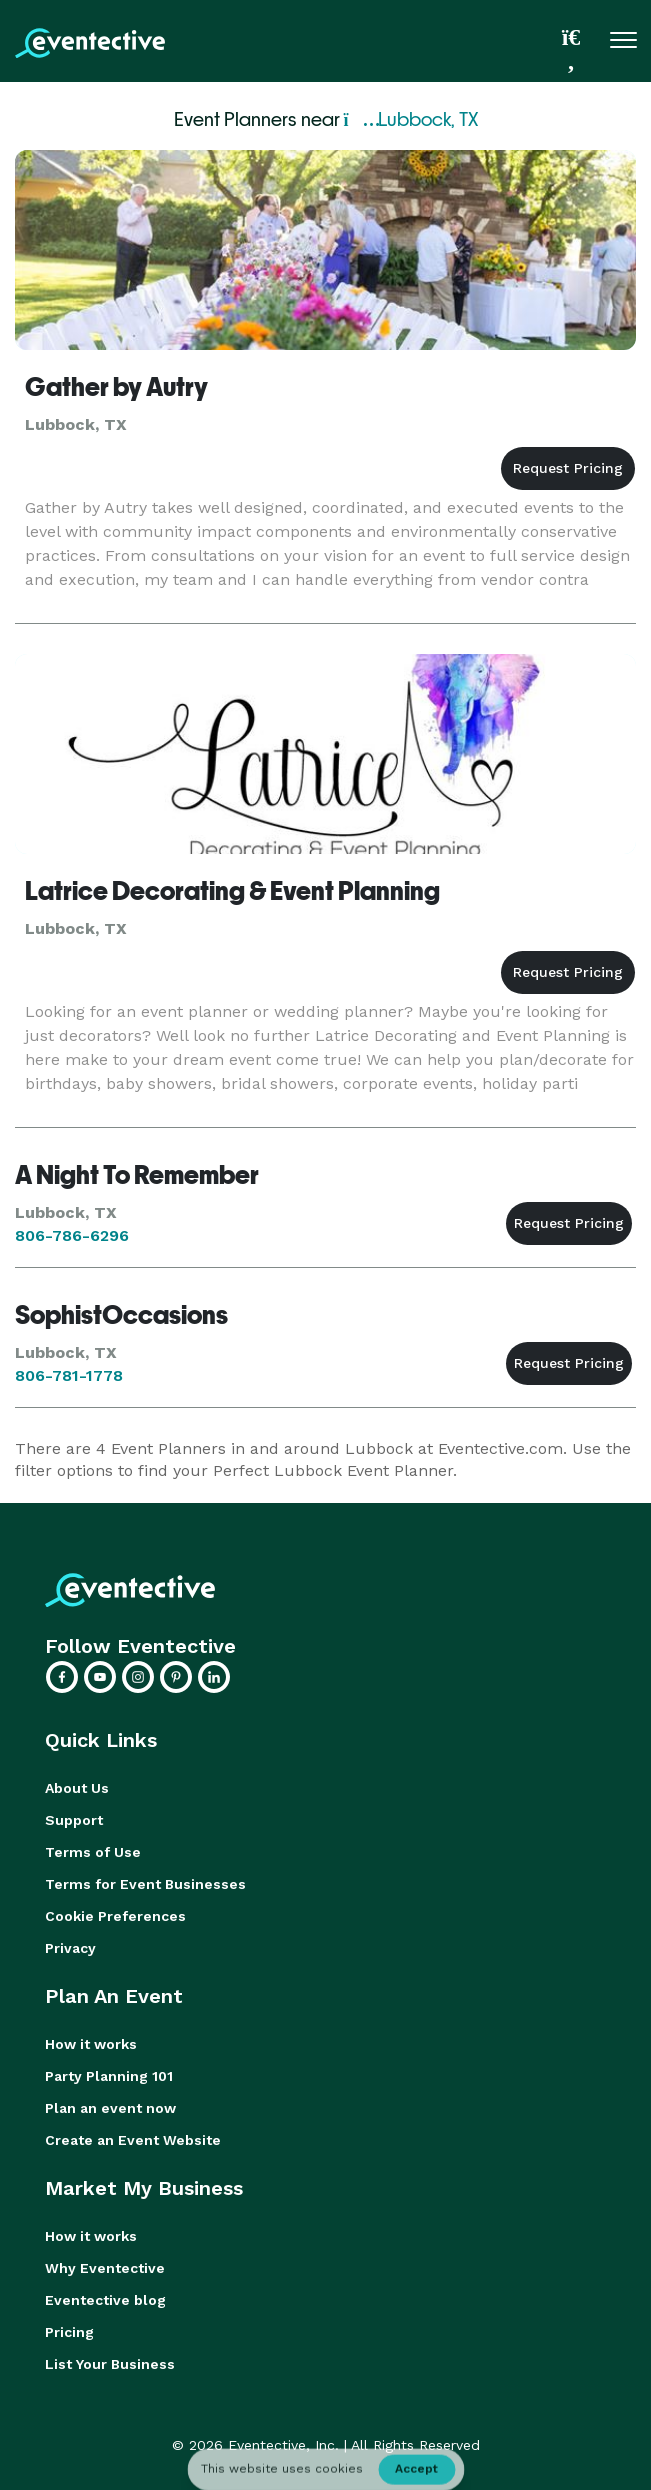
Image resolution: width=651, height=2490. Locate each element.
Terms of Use (93, 1852)
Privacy (70, 1948)
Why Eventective (105, 2268)
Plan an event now (110, 2108)
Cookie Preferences (115, 1916)
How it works (91, 2044)
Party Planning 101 (109, 2076)
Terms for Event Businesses (145, 1884)
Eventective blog (105, 2300)
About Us (77, 1788)
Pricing (69, 2332)
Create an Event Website (133, 2140)
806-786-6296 (72, 1235)
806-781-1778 (69, 1375)
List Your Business (110, 2364)
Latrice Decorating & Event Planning (232, 891)
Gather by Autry (116, 387)
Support (74, 1820)
